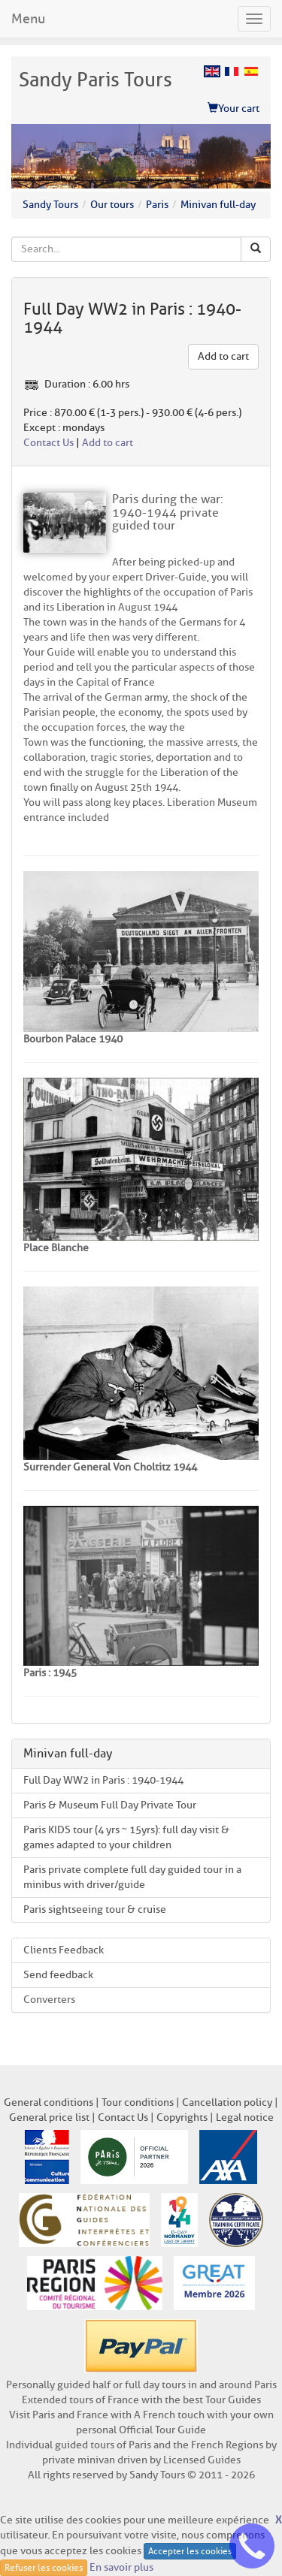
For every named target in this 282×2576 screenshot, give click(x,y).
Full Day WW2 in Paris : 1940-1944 (103, 1780)
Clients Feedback (63, 1950)
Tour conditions (138, 2102)
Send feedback (58, 1974)
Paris (157, 204)
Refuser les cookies (44, 2567)
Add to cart (223, 356)
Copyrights (182, 2117)
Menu (28, 19)
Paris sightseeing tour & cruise (94, 1909)
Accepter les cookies (190, 2550)
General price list (49, 2117)
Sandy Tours (50, 204)
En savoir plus (121, 2566)
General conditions (48, 2102)
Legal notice (245, 2117)
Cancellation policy (227, 2102)
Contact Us (48, 442)
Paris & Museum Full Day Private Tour (109, 1805)
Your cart (233, 108)
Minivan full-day (218, 204)
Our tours (112, 204)
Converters (49, 1999)
